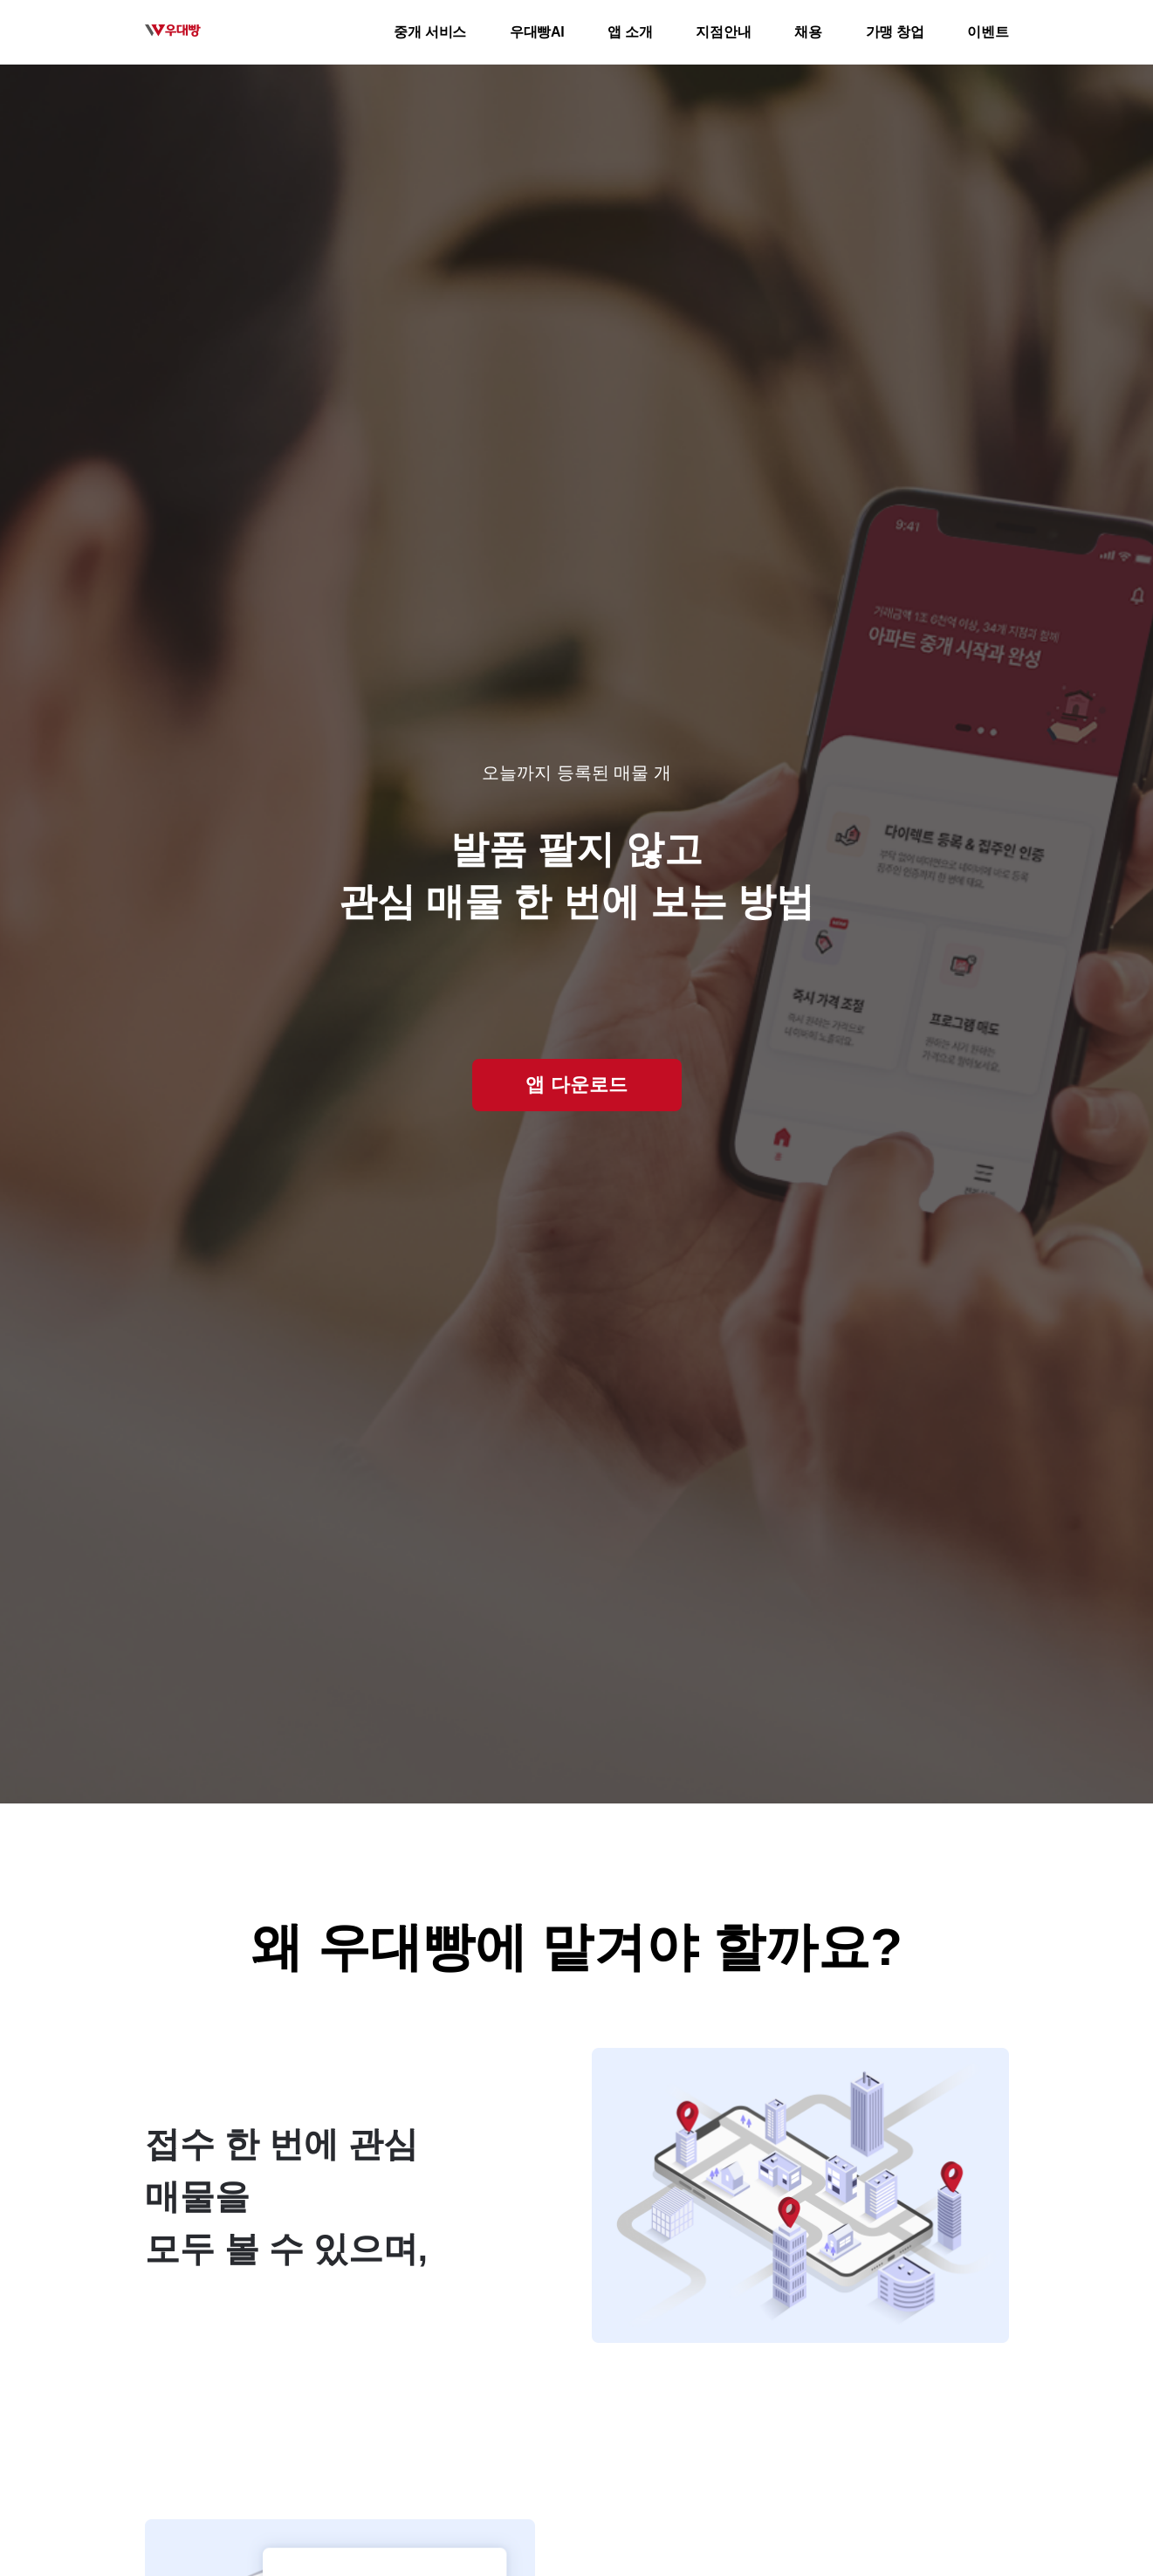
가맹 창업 (895, 31)
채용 (807, 31)
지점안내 (723, 31)
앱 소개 (629, 31)
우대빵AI (537, 31)
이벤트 (987, 31)
